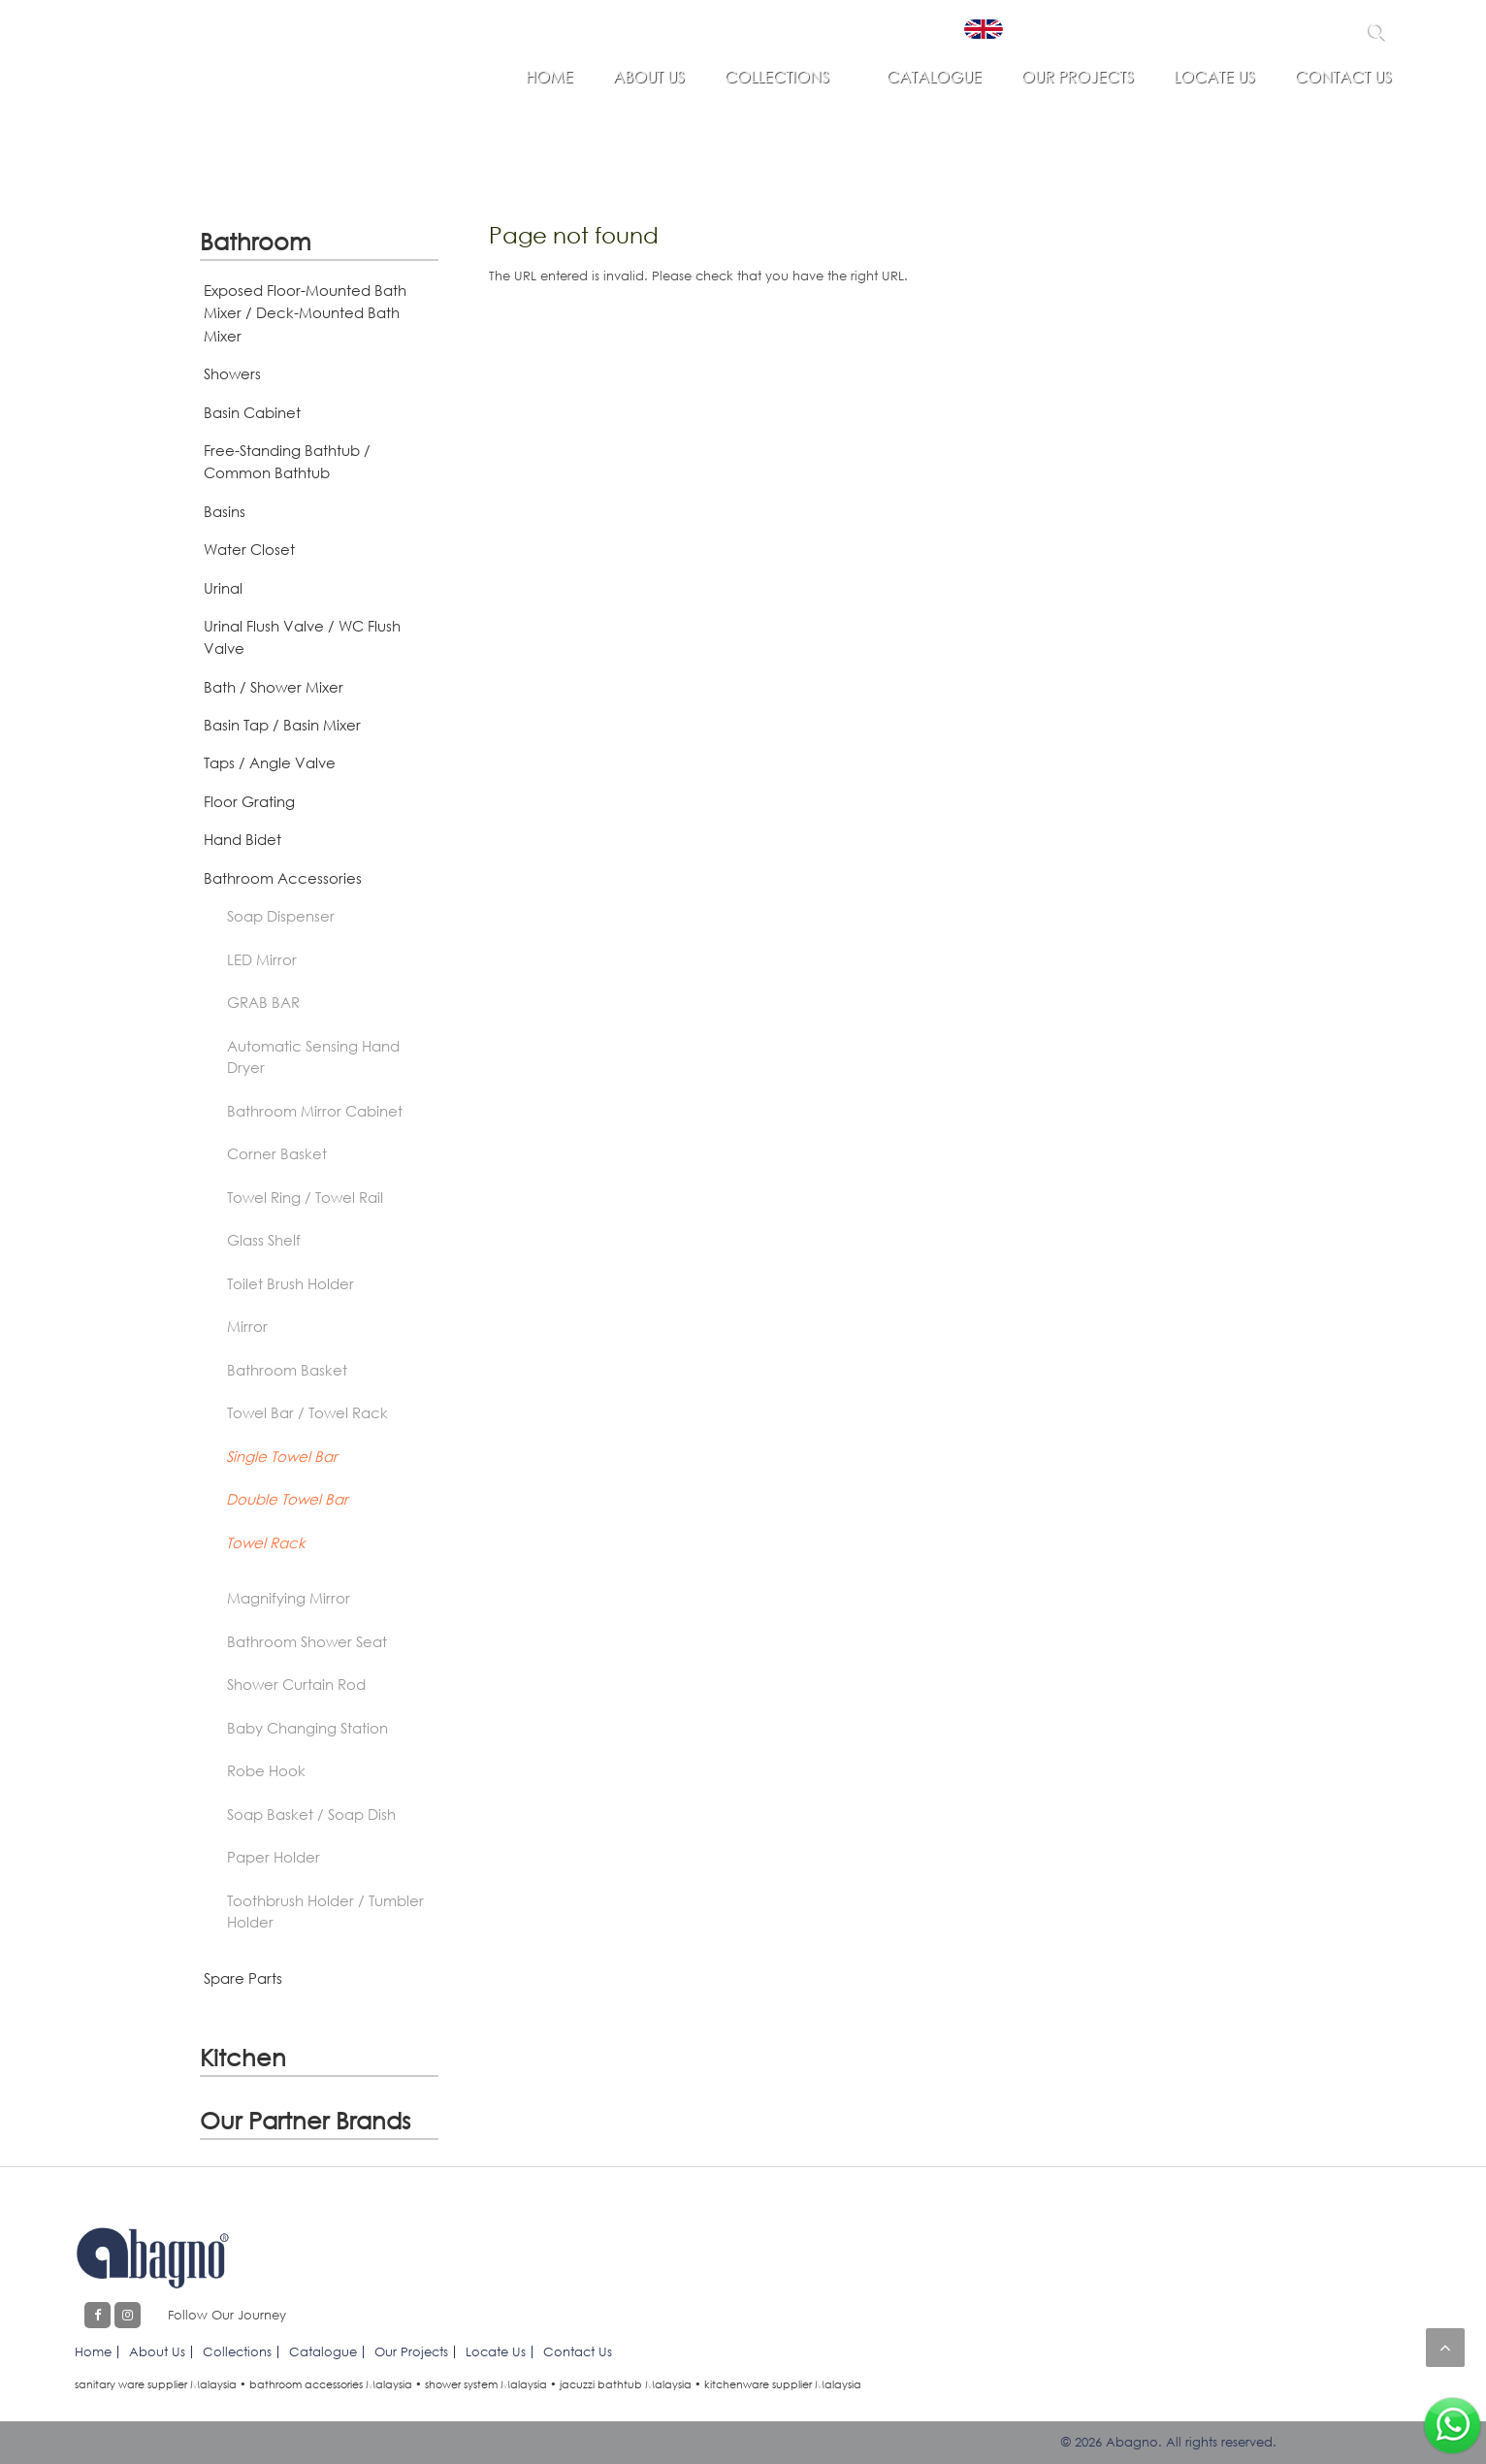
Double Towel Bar (287, 1499)
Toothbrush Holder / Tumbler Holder (325, 1911)
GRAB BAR (263, 1002)
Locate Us (1214, 76)
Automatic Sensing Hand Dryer (313, 1057)
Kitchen (243, 2057)
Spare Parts (243, 1978)
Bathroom (255, 241)
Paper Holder (273, 1856)
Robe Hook (266, 1770)
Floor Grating (249, 801)
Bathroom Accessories (283, 878)
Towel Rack (266, 1542)
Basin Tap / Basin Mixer (282, 724)
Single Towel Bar (282, 1456)
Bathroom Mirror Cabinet (315, 1110)
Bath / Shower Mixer (273, 687)
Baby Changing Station (307, 1727)
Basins (224, 511)
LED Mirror (262, 959)
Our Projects (1077, 76)
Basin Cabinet (252, 412)
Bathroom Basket (287, 1369)
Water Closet (249, 549)
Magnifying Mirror (288, 1597)
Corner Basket (277, 1153)
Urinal (223, 588)
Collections (777, 76)
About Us (649, 76)
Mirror (247, 1326)
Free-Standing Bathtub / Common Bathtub (287, 461)
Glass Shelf (264, 1239)
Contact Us (1343, 76)
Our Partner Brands (305, 2120)
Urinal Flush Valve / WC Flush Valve (302, 637)
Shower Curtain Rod (296, 1684)
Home (549, 76)
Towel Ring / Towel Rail (305, 1197)
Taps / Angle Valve (270, 762)
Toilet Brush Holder (290, 1283)
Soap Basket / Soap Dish (311, 1814)
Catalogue (934, 76)
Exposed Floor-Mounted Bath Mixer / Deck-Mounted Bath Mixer (305, 312)
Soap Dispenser (281, 915)
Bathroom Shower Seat (307, 1641)
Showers (232, 373)
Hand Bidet (242, 839)
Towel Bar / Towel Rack (307, 1412)
